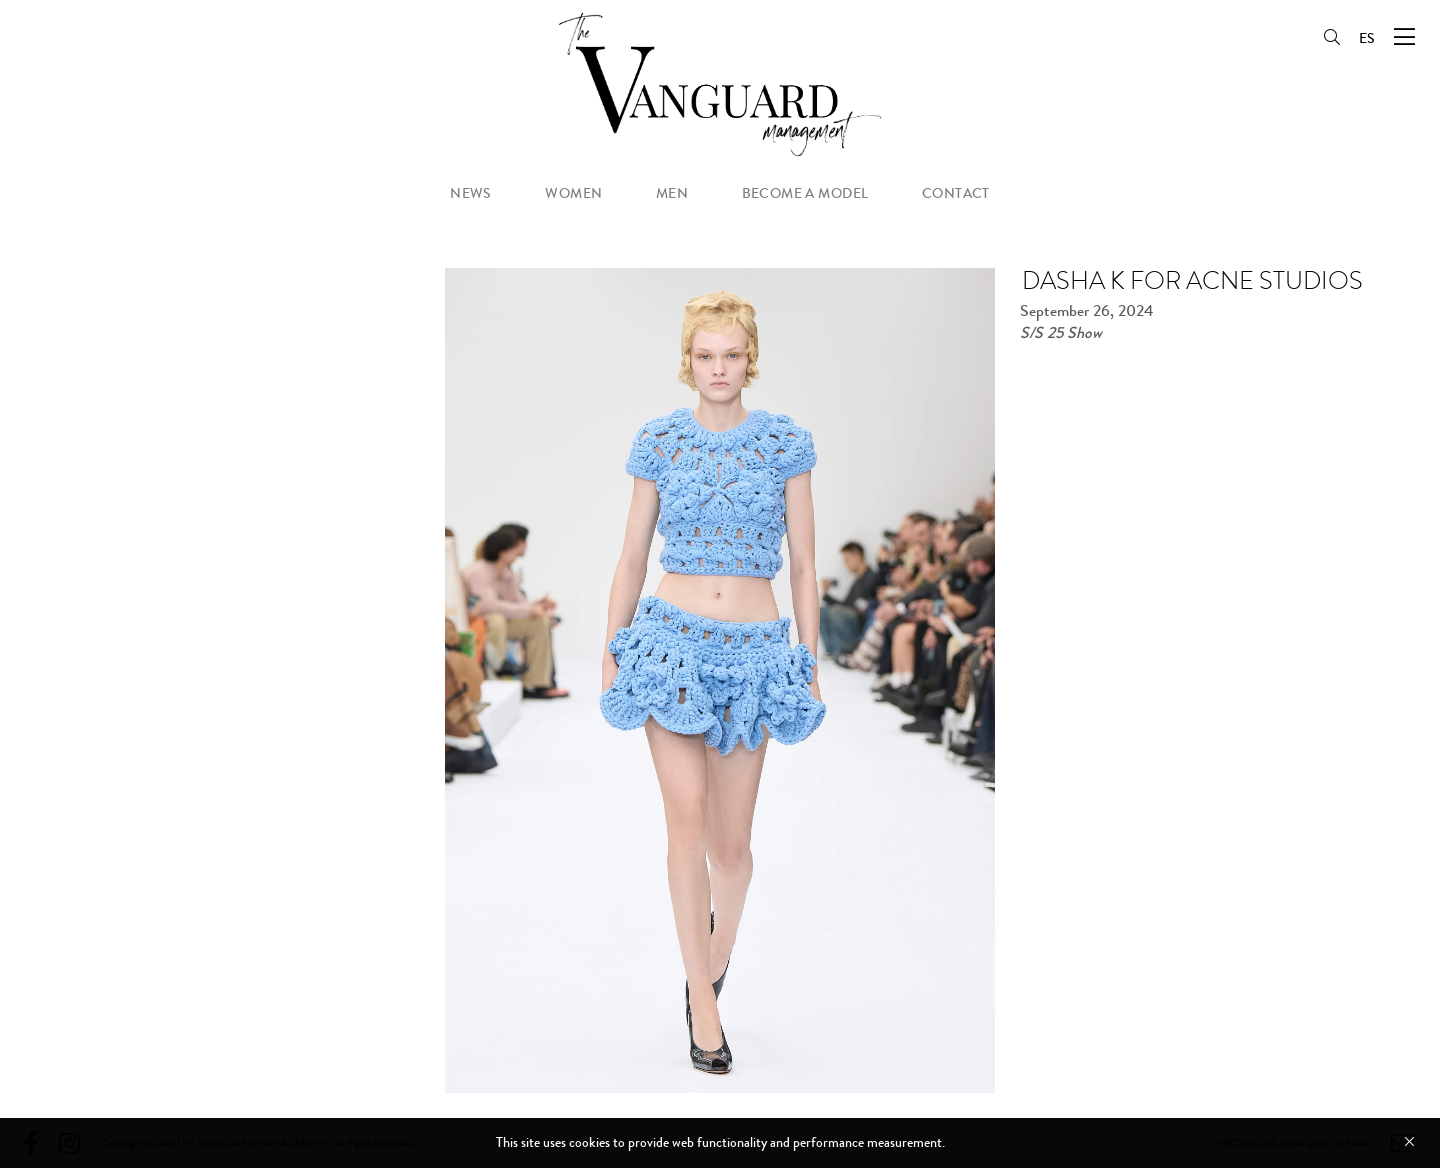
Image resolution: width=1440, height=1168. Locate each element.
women (573, 193)
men (672, 193)
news (471, 193)
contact (956, 193)
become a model (805, 193)
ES (1367, 38)
